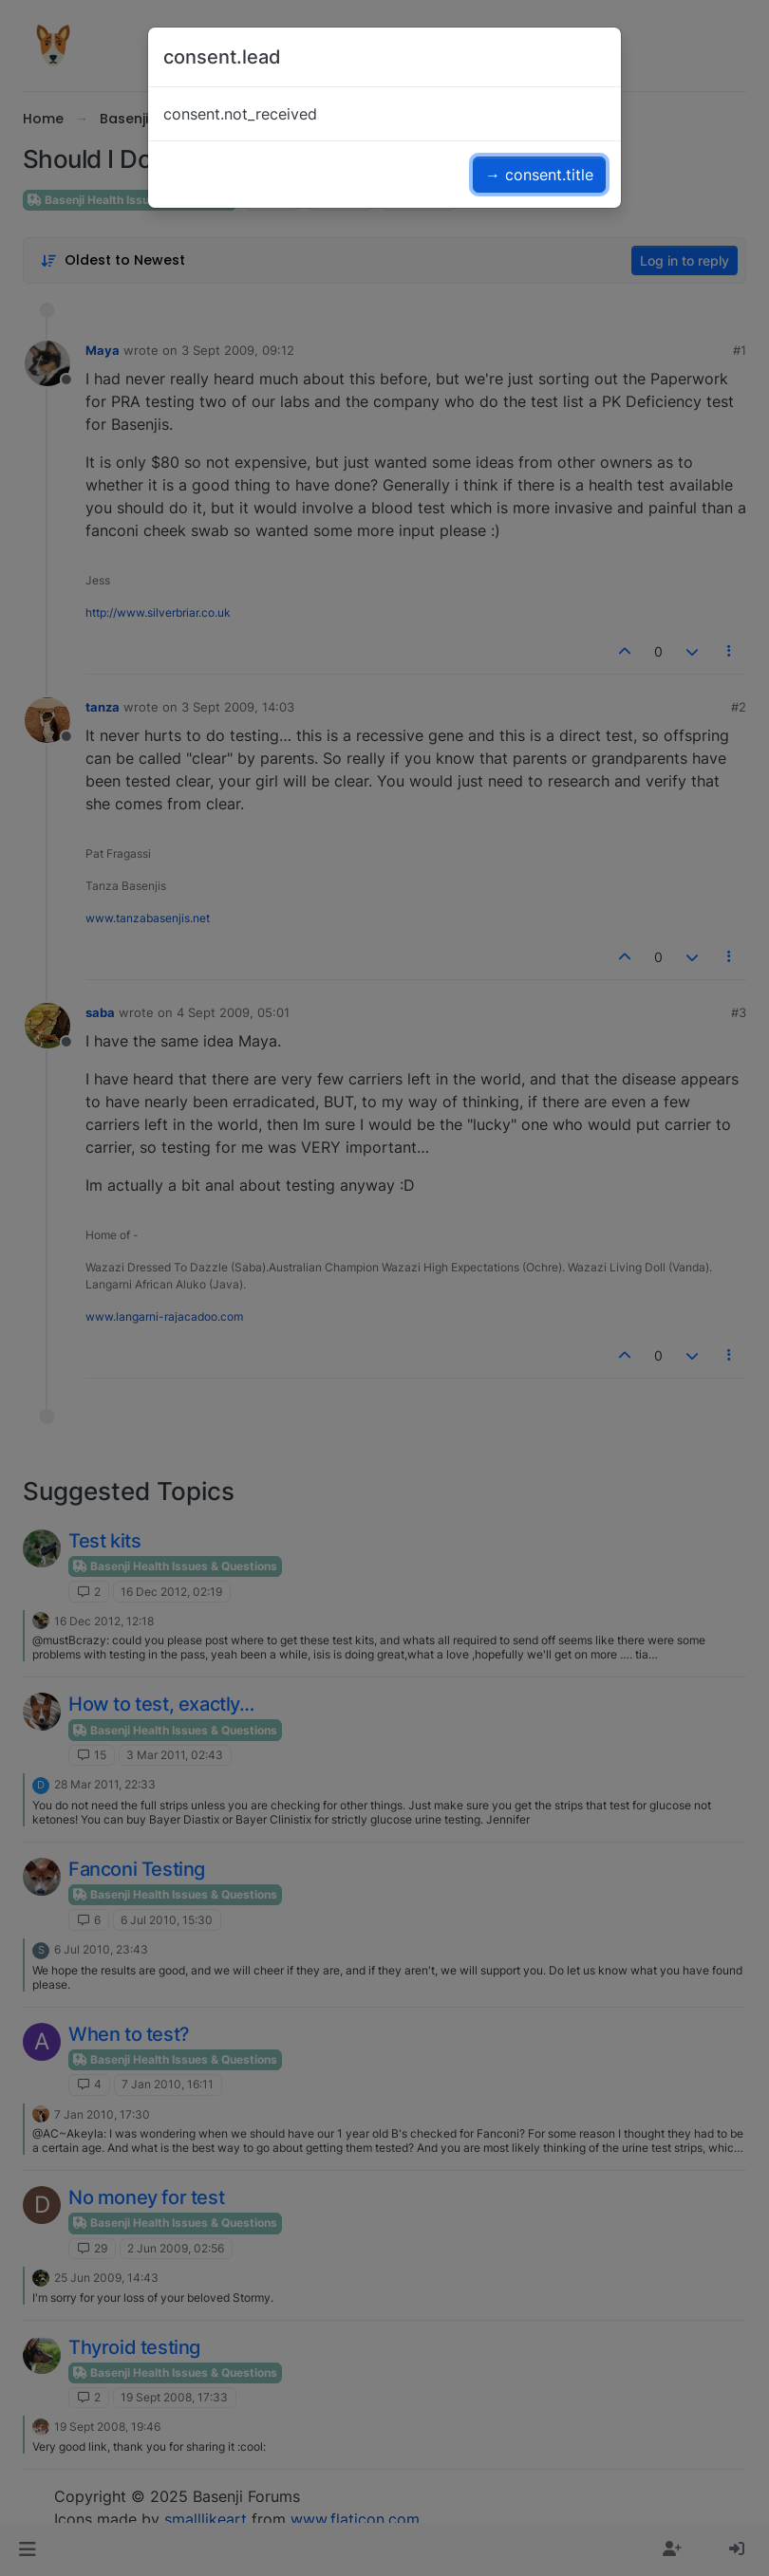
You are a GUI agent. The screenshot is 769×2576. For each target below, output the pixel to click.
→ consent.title (539, 174)
